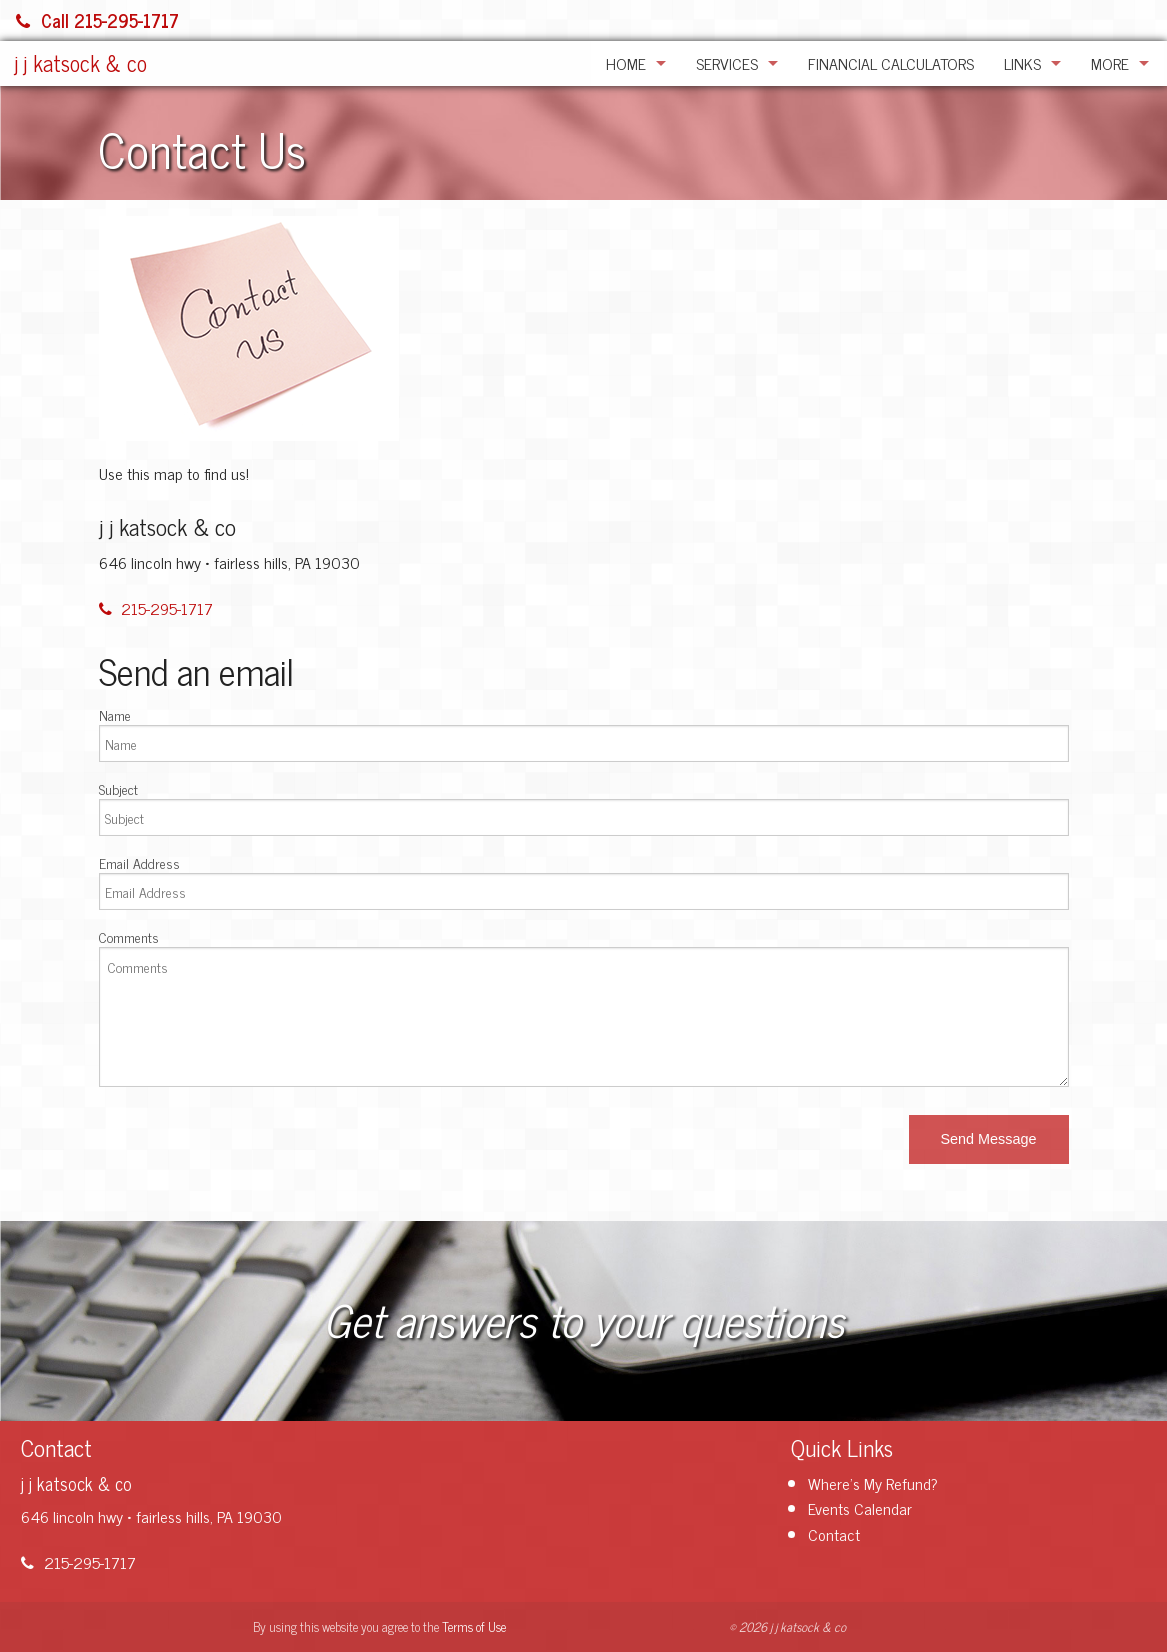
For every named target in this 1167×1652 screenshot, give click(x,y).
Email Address (139, 862)
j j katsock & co (81, 62)
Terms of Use (474, 1626)
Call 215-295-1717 (97, 20)
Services (727, 63)
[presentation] (251, 1142)
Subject (118, 788)
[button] (989, 1139)
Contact (834, 1534)
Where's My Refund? (873, 1483)
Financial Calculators (891, 63)
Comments (129, 936)
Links (1022, 63)
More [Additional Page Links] (1110, 63)
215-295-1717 (156, 608)
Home (626, 63)
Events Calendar (860, 1508)
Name (115, 714)
